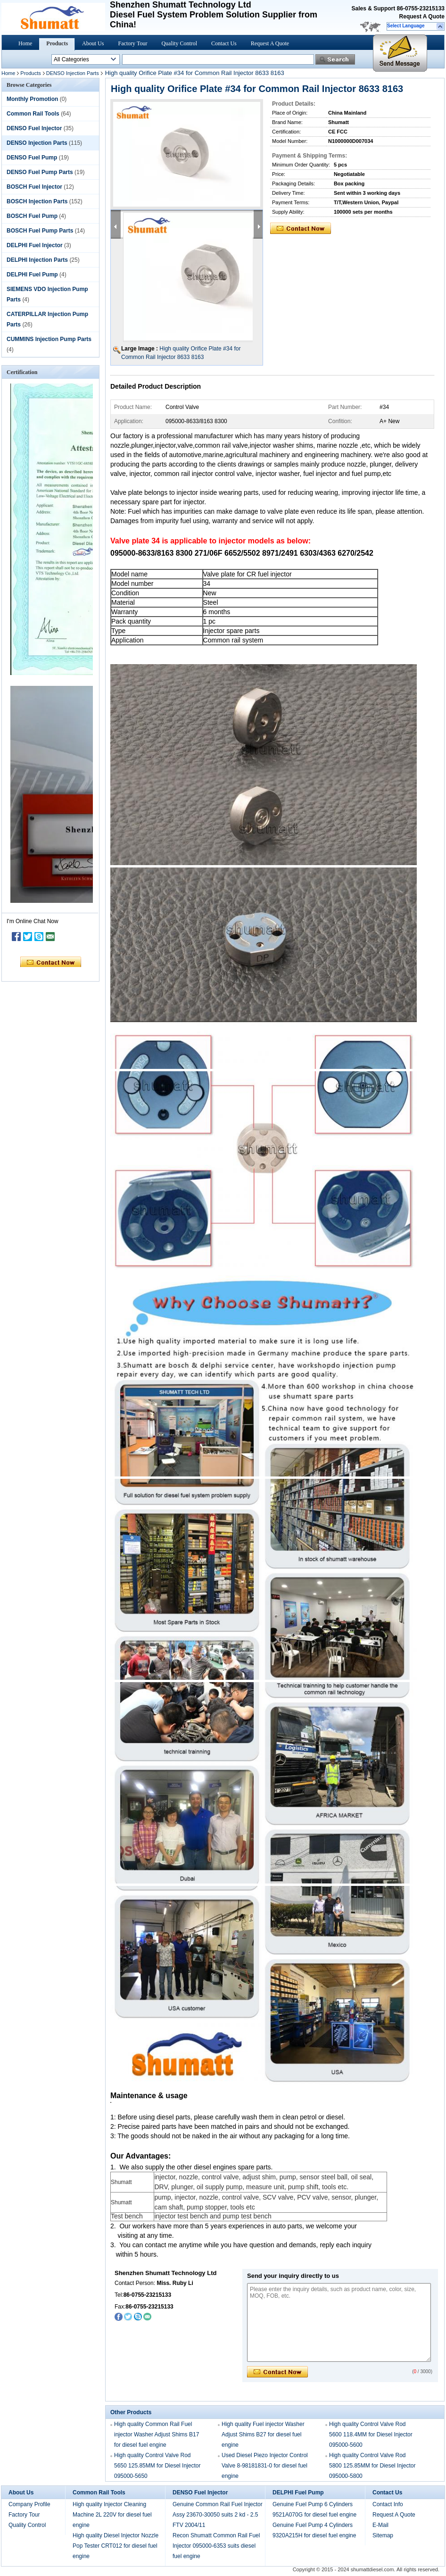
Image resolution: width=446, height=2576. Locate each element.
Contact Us (224, 43)
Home (25, 43)
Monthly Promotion (32, 99)
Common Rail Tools (33, 113)
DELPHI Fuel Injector (35, 245)
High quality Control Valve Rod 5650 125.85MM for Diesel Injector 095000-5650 (157, 2465)
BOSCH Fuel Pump (32, 216)
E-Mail (380, 2525)
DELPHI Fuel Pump (32, 274)
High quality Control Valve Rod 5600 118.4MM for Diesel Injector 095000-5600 (371, 2434)
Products (57, 43)
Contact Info (387, 2504)
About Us (93, 43)
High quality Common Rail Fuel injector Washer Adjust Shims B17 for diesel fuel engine (156, 2434)
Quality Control (179, 43)
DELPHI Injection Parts (37, 260)
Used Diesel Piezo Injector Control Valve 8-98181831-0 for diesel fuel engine (265, 2465)
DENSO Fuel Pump (32, 157)
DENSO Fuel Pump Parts (40, 172)
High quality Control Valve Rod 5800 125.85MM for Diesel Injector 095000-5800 (372, 2465)
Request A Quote (422, 16)
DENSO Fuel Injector (34, 128)
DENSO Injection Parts (72, 73)
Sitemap (382, 2535)
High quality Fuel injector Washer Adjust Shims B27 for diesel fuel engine (263, 2434)
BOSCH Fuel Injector (34, 186)
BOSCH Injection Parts (37, 201)
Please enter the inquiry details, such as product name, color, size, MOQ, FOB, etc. (339, 2322)
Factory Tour (132, 43)
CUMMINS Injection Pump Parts (49, 339)
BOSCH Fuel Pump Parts (40, 230)
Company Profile (29, 2504)
